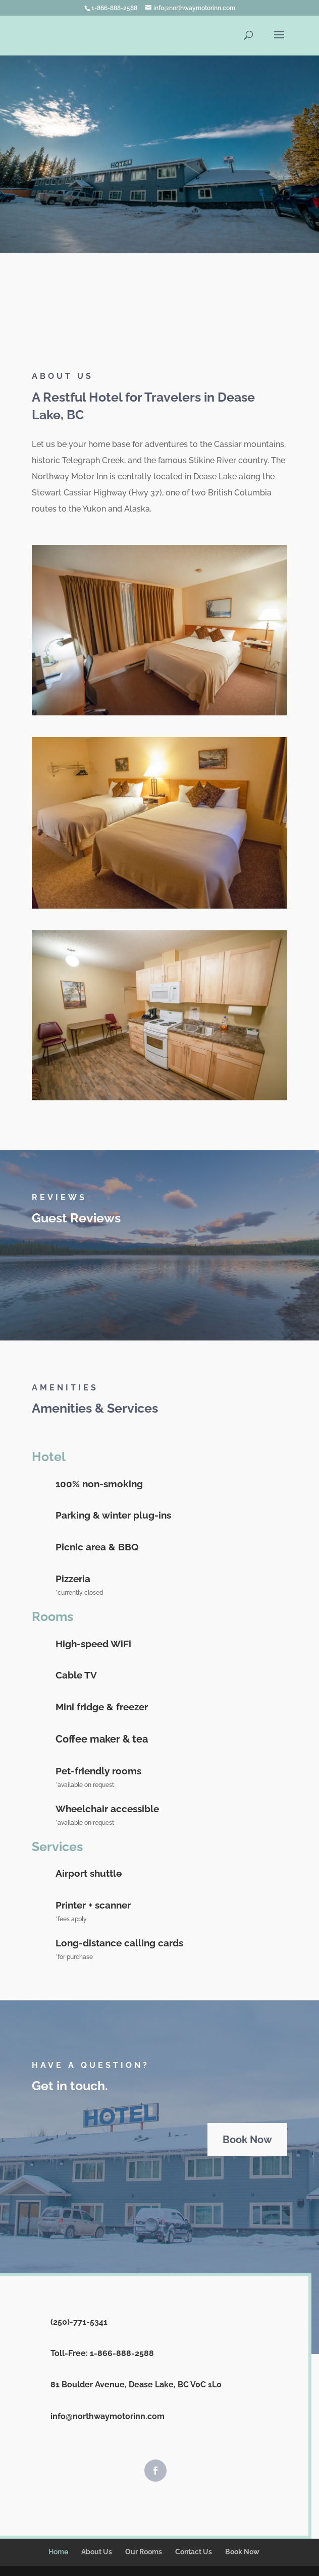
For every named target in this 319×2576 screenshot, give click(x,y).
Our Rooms (143, 2552)
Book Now (247, 2140)
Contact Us (193, 2552)
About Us (96, 2552)
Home (58, 2552)
